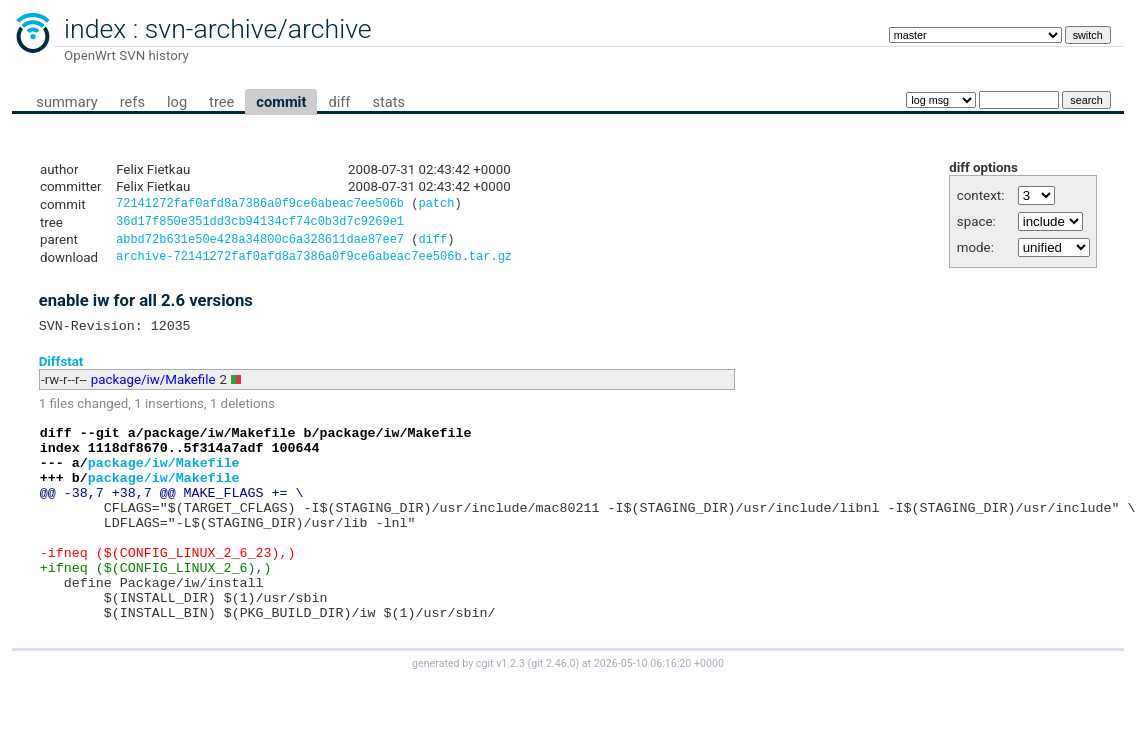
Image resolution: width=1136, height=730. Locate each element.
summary (66, 102)
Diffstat (61, 370)
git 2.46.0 (553, 711)
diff (339, 102)
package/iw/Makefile (153, 389)
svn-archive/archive (258, 29)
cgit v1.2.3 (500, 711)
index (95, 29)
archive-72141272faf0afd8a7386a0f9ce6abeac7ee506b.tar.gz (314, 263)
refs (132, 102)
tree (221, 102)
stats (388, 102)
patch (436, 205)
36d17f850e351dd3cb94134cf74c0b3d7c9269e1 (260, 224)
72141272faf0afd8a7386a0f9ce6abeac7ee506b (260, 205)
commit (281, 102)
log (177, 102)
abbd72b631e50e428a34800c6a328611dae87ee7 (260, 244)
